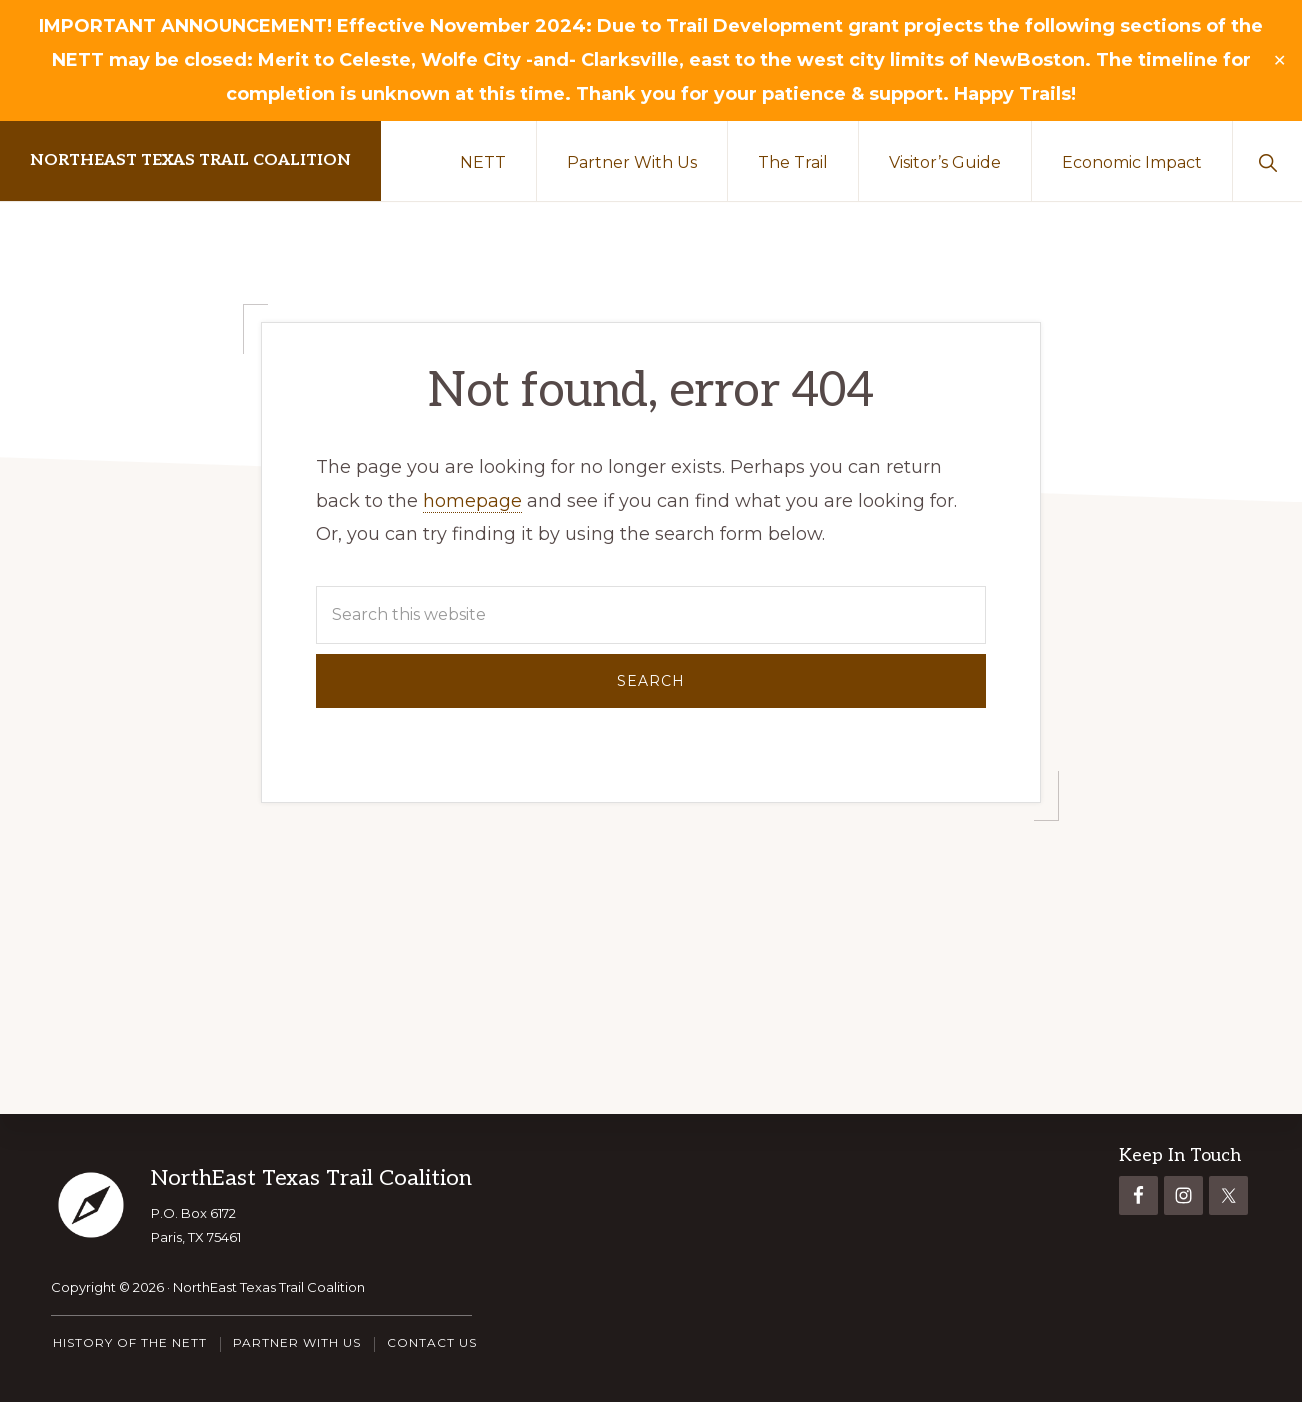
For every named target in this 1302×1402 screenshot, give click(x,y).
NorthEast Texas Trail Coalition (190, 160)
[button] (1267, 161)
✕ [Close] (1280, 61)
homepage (472, 501)
